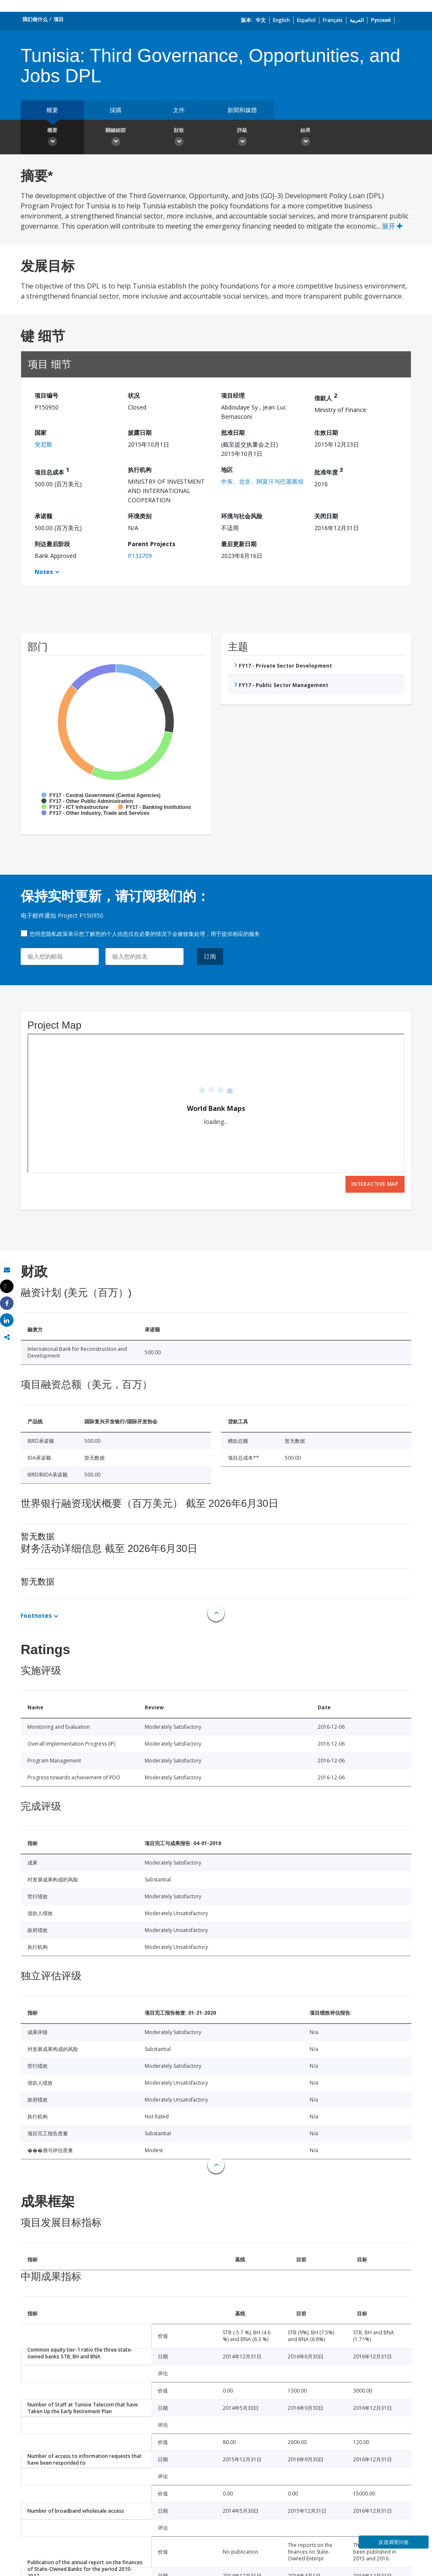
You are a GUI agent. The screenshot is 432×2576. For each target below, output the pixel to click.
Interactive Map (375, 1184)
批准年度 (328, 471)
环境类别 (139, 516)
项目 (59, 19)
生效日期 (326, 432)
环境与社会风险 (241, 516)
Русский (381, 20)
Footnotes (36, 1615)
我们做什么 (35, 19)
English (281, 20)
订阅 (210, 956)
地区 (227, 470)
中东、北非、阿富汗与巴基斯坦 (262, 481)
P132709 (140, 556)
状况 (134, 395)
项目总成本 (52, 471)
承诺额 (43, 516)
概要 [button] (52, 138)
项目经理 (233, 395)
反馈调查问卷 (393, 2542)
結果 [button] (305, 138)
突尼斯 (43, 444)
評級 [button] (242, 138)
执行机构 (139, 470)
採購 (116, 110)
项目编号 (46, 395)
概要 (52, 110)
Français (333, 20)
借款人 (325, 396)
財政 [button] (179, 138)
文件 (179, 110)
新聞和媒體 (242, 110)
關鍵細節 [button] (115, 138)
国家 (40, 432)
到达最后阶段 (52, 544)
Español (306, 20)
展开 (392, 226)
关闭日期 (326, 516)
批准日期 (233, 432)
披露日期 (139, 432)
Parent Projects (152, 544)
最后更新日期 (238, 544)
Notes (44, 572)
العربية (357, 20)
